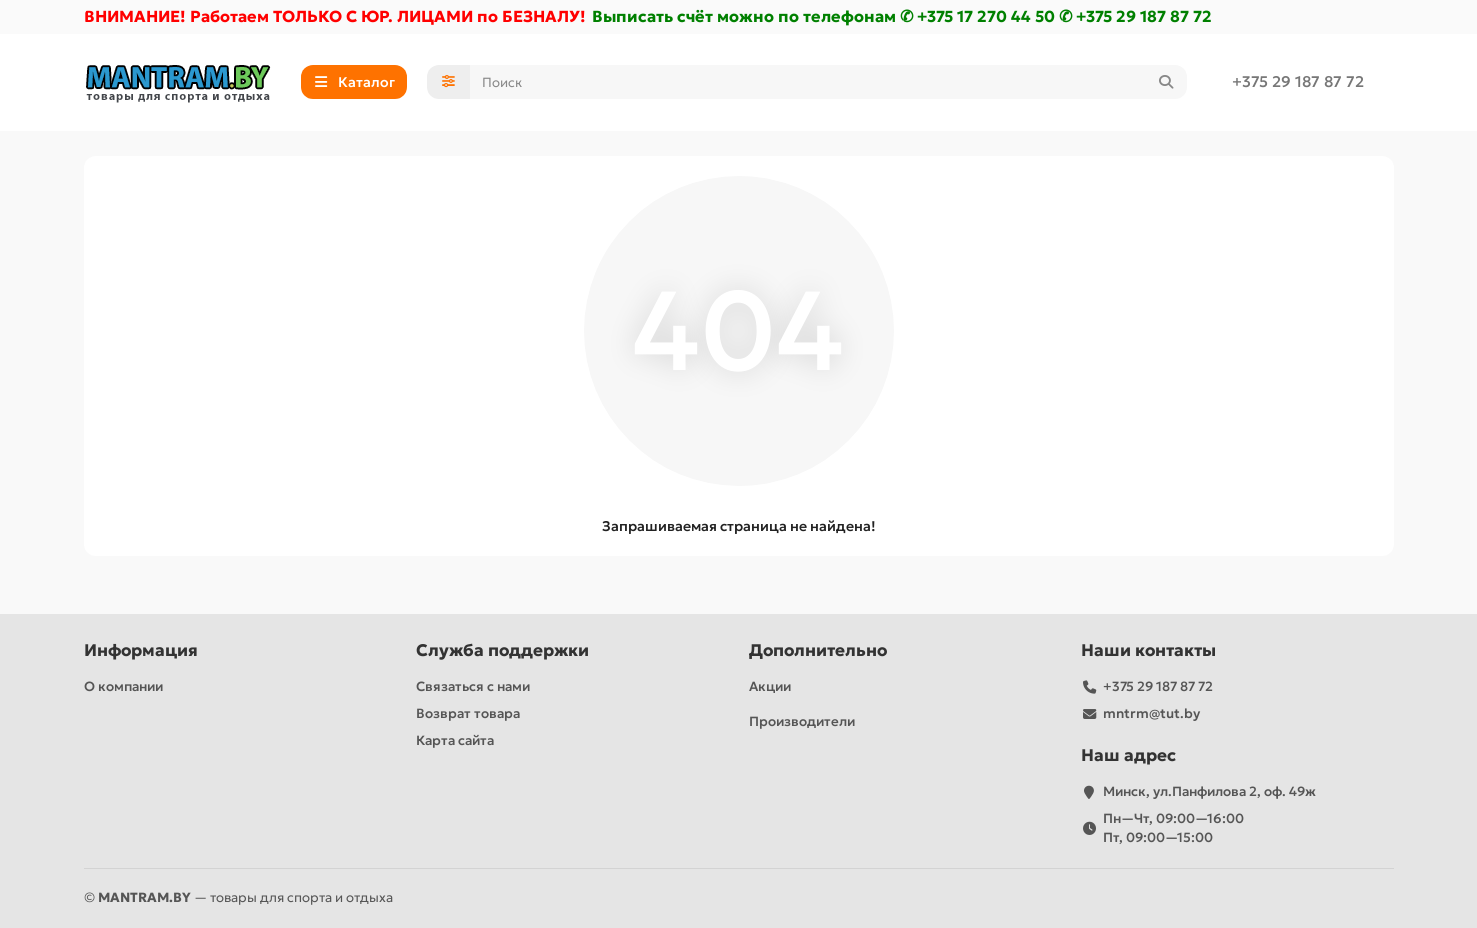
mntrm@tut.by (1151, 713)
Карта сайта (455, 740)
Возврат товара (468, 713)
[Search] (828, 84)
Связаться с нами (473, 686)
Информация (141, 650)
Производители (802, 721)
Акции (770, 686)
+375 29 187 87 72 (1298, 83)
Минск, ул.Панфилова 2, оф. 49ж (1209, 791)
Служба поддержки (502, 650)
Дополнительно (818, 650)
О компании (123, 686)
